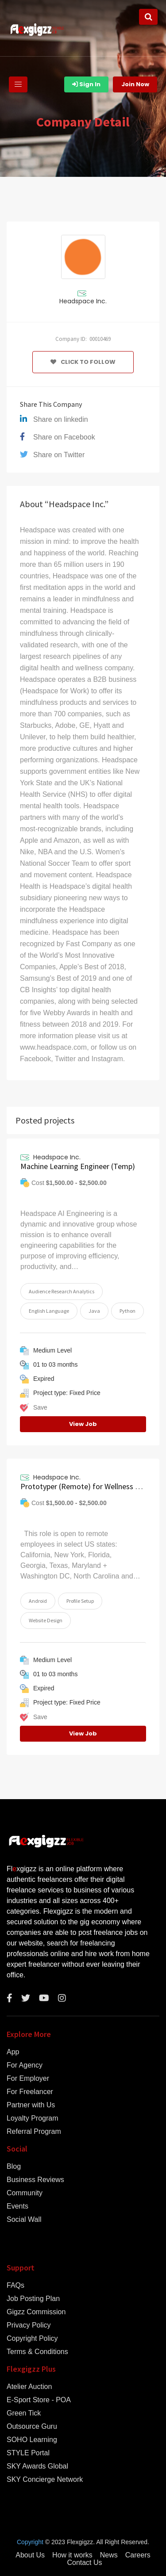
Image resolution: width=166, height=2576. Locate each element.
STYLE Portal (28, 2453)
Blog (14, 2166)
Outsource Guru (32, 2426)
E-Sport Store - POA (39, 2400)
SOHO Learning (32, 2439)
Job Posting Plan (33, 2298)
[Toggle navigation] (18, 84)
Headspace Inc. (83, 301)
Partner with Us (31, 2105)
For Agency (24, 2065)
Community (24, 2193)
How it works (72, 2555)
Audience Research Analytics (61, 1291)
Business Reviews (35, 2179)
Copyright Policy (32, 2338)
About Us (30, 2555)
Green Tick (24, 2413)
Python (127, 1310)
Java (94, 1310)
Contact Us (84, 2562)
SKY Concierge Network (45, 2479)
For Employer (28, 2078)
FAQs (15, 2285)
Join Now (135, 84)
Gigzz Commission (36, 2312)
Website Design (45, 1620)
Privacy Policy (29, 2325)
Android (38, 1601)
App (13, 2052)
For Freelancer (30, 2091)
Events (17, 2206)
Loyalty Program (32, 2118)
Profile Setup (80, 1601)
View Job (83, 1424)
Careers (138, 2555)
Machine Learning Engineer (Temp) (77, 1166)
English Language (49, 1310)
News (109, 2555)
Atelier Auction (29, 2386)
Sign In (86, 84)
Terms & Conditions (37, 2351)
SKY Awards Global (37, 2466)
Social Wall (24, 2219)
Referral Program (34, 2131)
